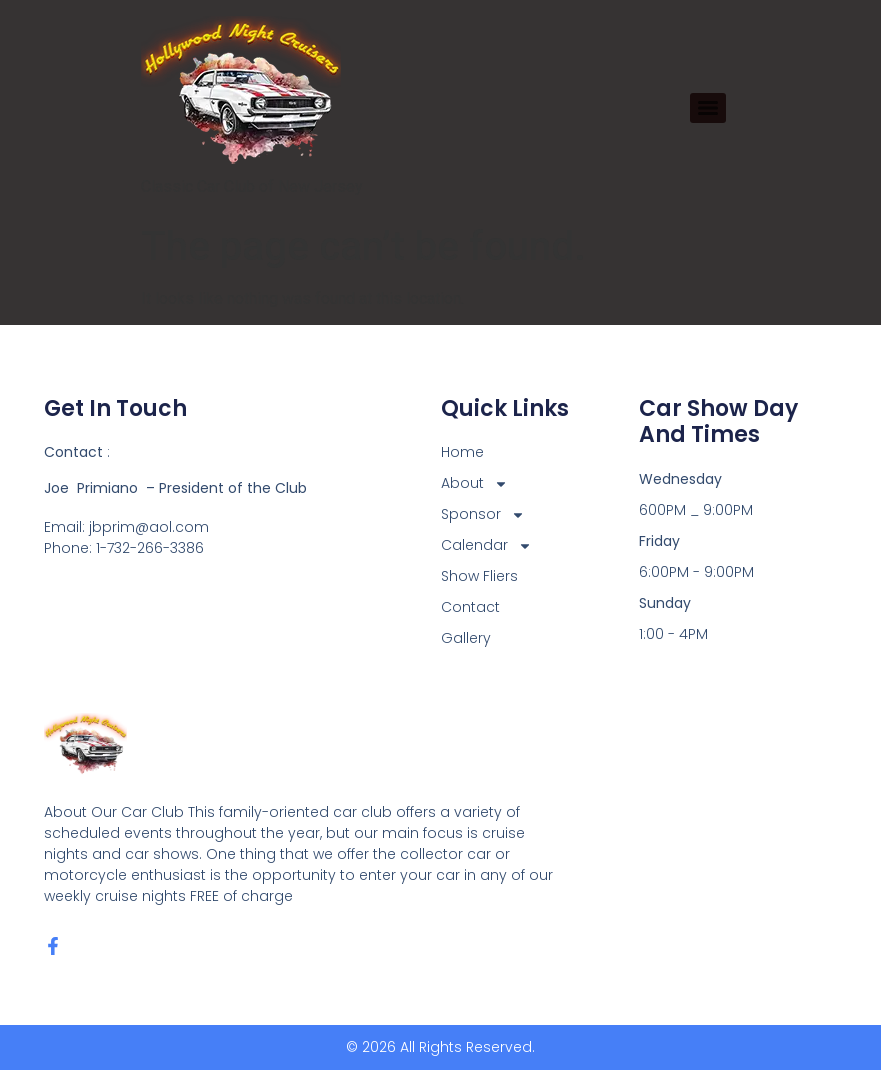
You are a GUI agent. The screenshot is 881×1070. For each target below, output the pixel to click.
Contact (470, 607)
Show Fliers (479, 576)
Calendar (486, 545)
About (474, 483)
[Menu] (708, 108)
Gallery (466, 638)
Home (462, 452)
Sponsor (483, 514)
